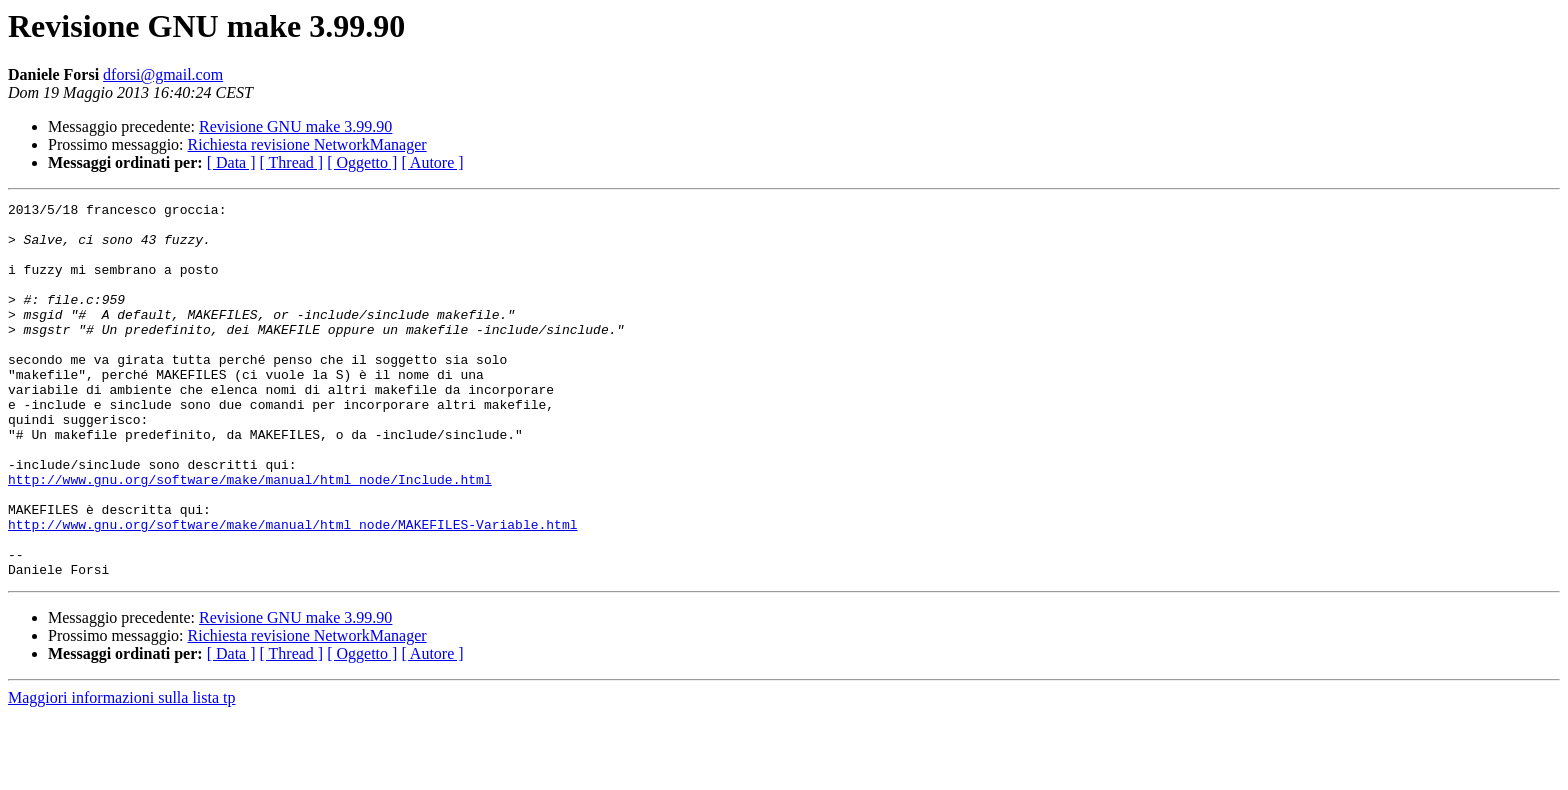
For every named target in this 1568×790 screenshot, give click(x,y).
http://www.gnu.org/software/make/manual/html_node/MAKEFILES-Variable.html (292, 590)
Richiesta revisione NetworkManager (307, 144)
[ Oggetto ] (362, 162)
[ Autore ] (432, 162)
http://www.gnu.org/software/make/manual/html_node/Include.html (250, 536)
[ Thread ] (292, 162)
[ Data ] (231, 162)
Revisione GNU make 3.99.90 (295, 126)
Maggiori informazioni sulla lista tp (122, 772)
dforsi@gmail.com (163, 74)
